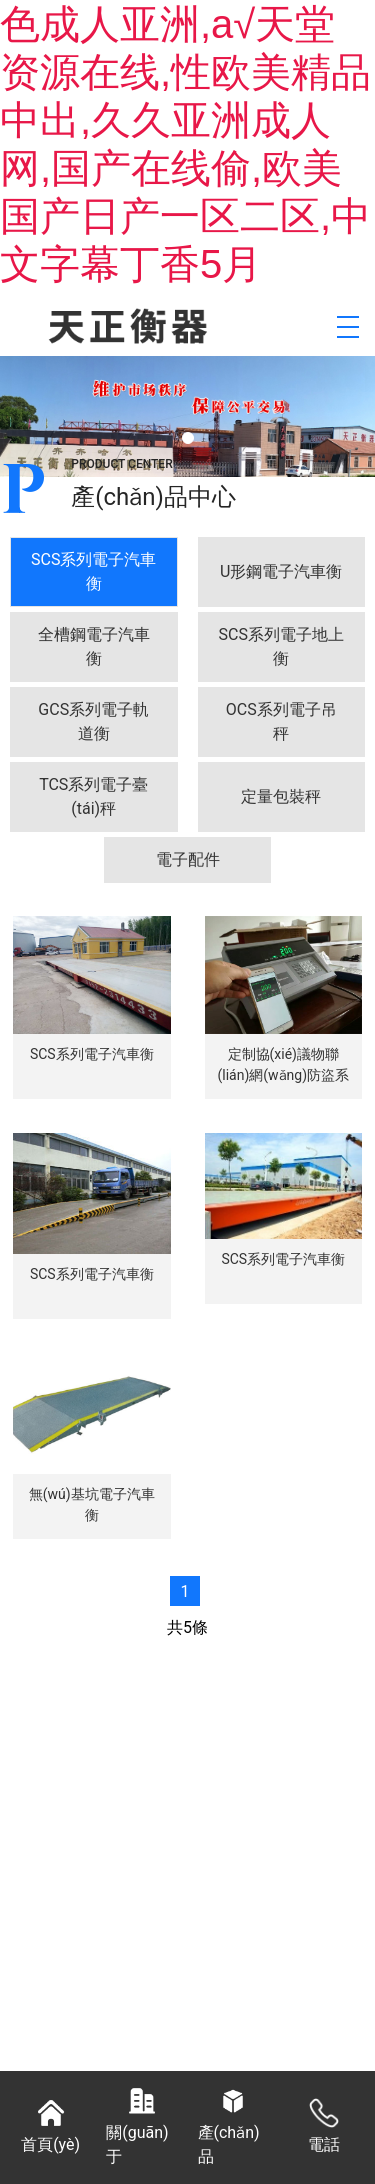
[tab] (94, 572)
